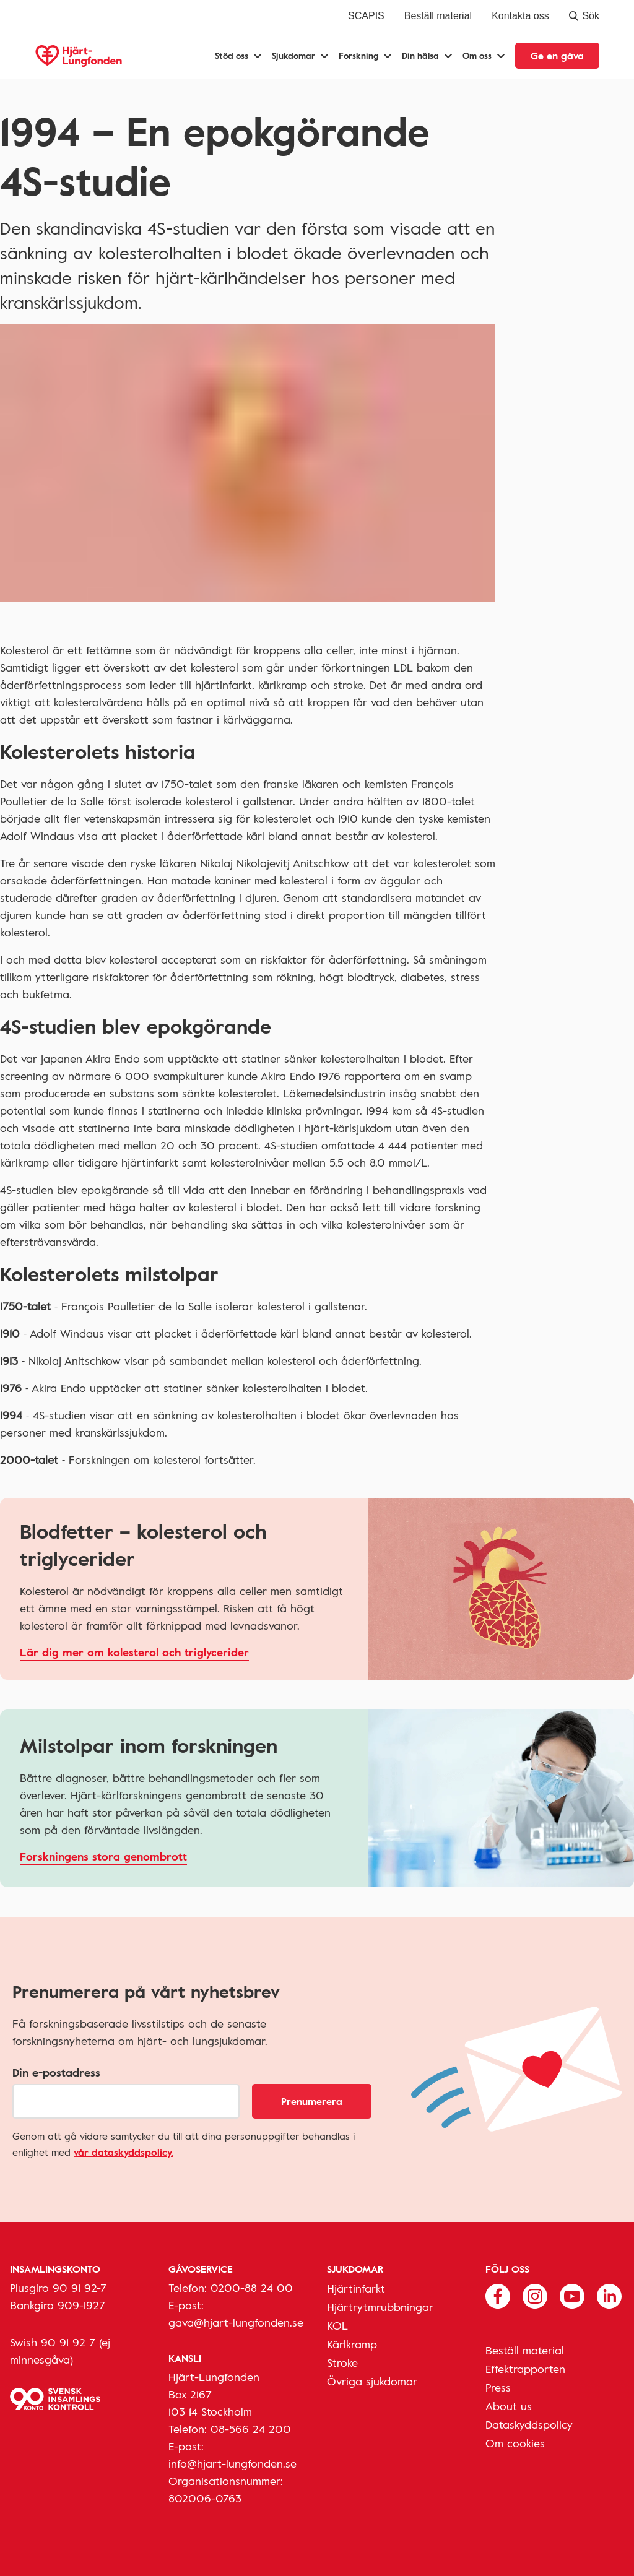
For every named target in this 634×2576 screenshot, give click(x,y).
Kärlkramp (352, 2344)
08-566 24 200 (251, 2429)
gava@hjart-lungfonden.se (235, 2322)
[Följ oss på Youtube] (572, 2294)
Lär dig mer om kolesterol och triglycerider (134, 1652)
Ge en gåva (557, 55)
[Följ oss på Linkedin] (609, 2294)
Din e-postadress (56, 2072)
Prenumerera (311, 2101)
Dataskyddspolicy (529, 2424)
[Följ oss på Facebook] (497, 2294)
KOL (337, 2325)
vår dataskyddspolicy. (123, 2152)
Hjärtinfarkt (356, 2288)
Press (498, 2387)
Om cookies (515, 2443)
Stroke (342, 2362)
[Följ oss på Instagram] (535, 2294)
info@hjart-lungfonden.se (232, 2463)
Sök (584, 16)
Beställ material (438, 16)
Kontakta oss (520, 16)
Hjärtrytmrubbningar (380, 2307)
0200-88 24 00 (252, 2288)
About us (508, 2406)
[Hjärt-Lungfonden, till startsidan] (79, 56)
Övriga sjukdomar (372, 2381)
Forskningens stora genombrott (103, 1856)
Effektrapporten (525, 2369)
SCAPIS (366, 16)
